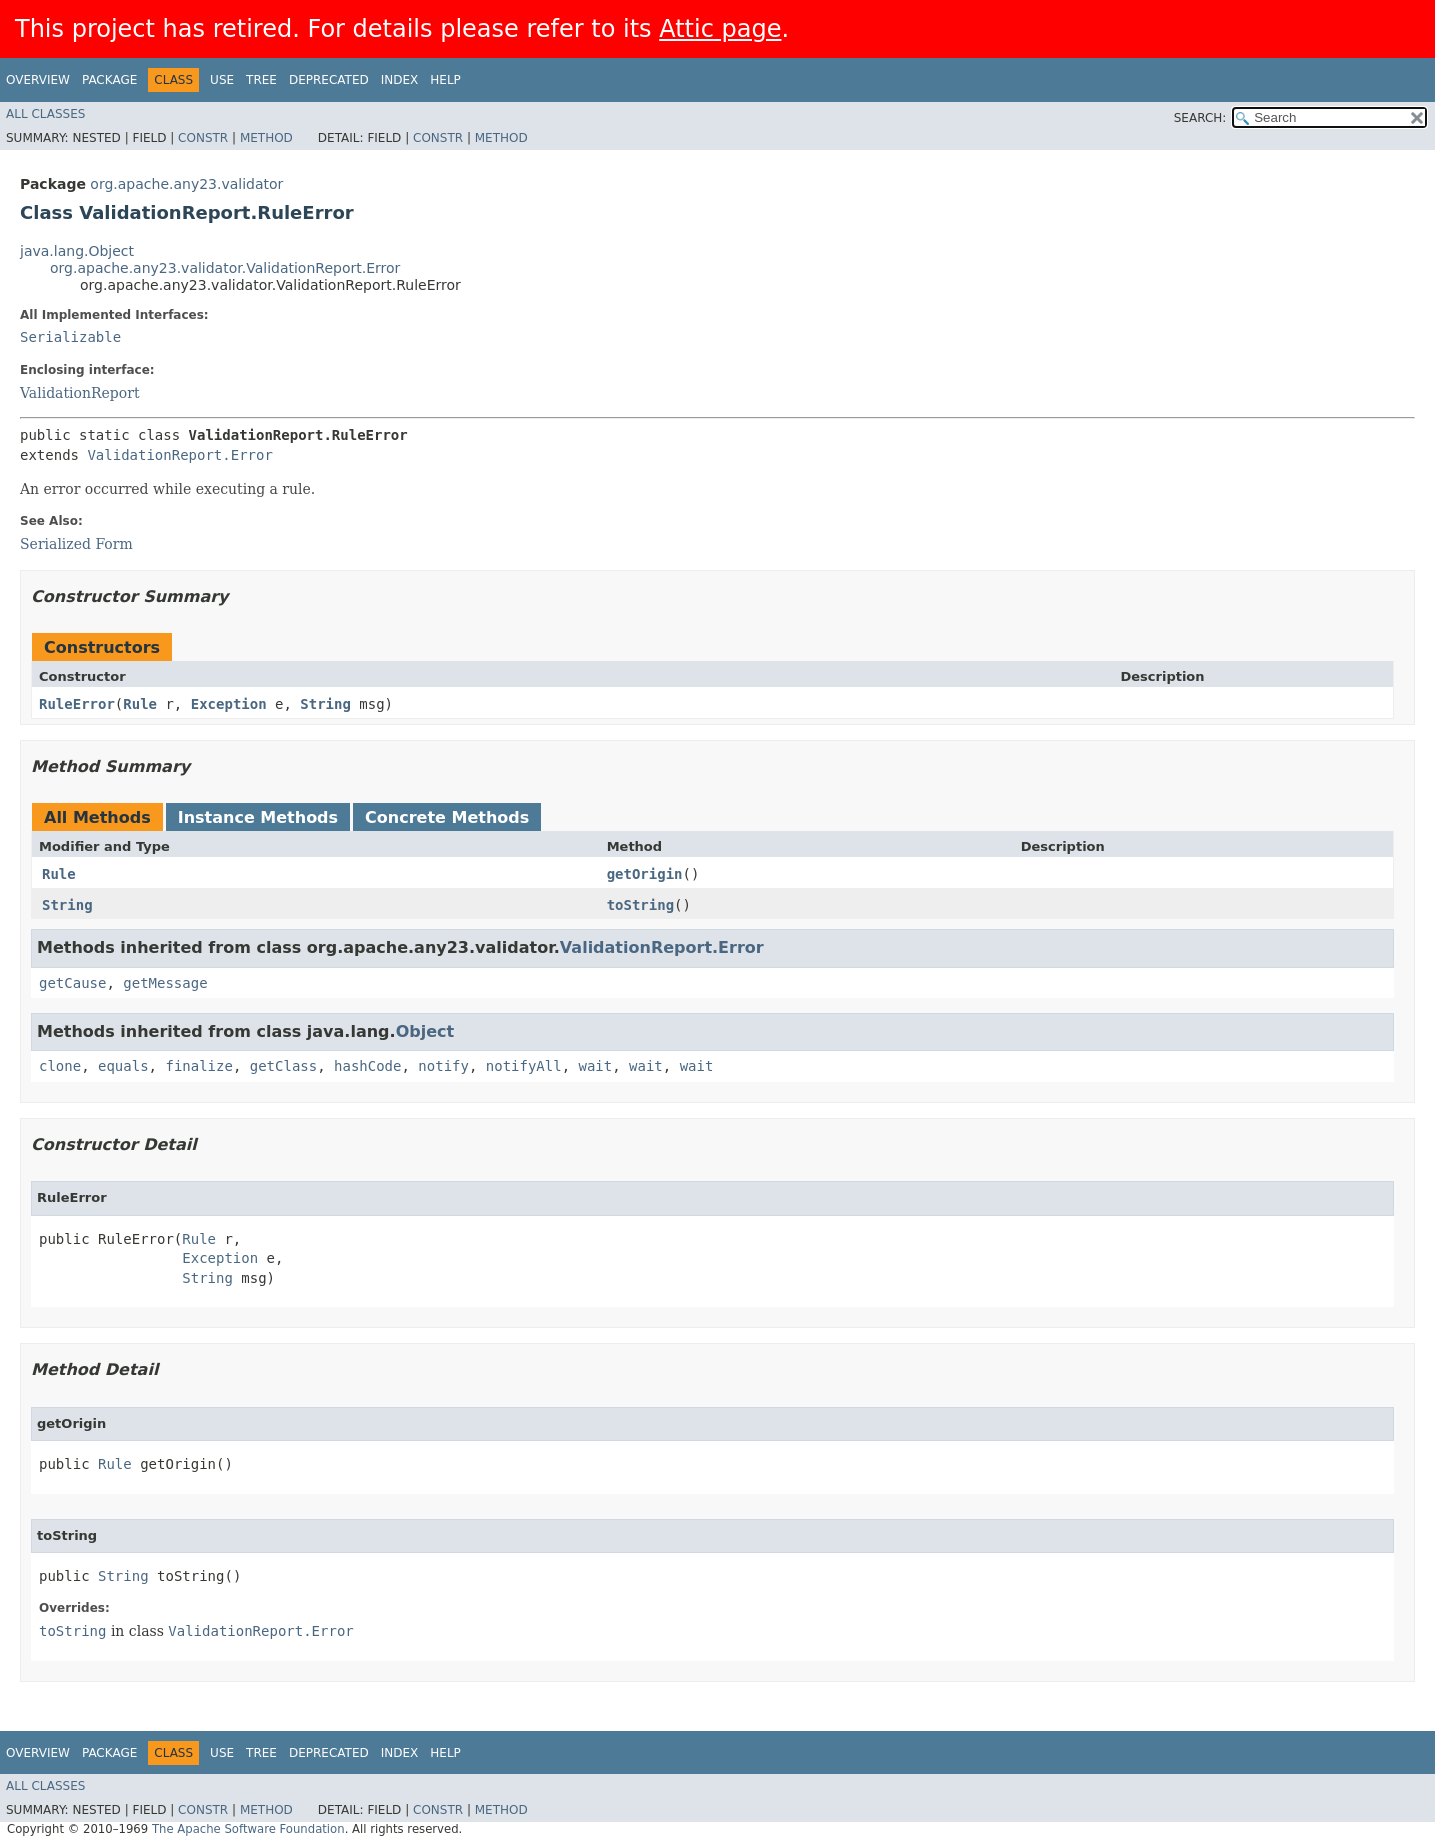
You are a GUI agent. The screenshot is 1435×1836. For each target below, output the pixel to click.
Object (425, 1031)
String (325, 704)
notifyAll (524, 1066)
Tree (261, 80)
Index (400, 80)
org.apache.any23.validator (186, 184)
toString (640, 905)
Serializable (70, 337)
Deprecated (329, 80)
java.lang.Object (77, 251)
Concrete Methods (447, 817)
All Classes (45, 114)
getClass (283, 1066)
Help (445, 80)
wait (596, 1066)
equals (123, 1066)
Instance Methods (258, 817)
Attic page (720, 29)
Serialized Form (76, 544)
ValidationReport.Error (179, 455)
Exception (229, 704)
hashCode (367, 1066)
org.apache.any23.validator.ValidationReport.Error (225, 268)
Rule (140, 704)
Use (222, 80)
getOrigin (645, 874)
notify (443, 1066)
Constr (203, 138)
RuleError (77, 704)
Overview (38, 80)
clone (60, 1066)
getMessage (165, 983)
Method (266, 138)
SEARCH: (1200, 118)
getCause (72, 983)
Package (109, 80)
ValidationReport (80, 393)
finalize (198, 1066)
